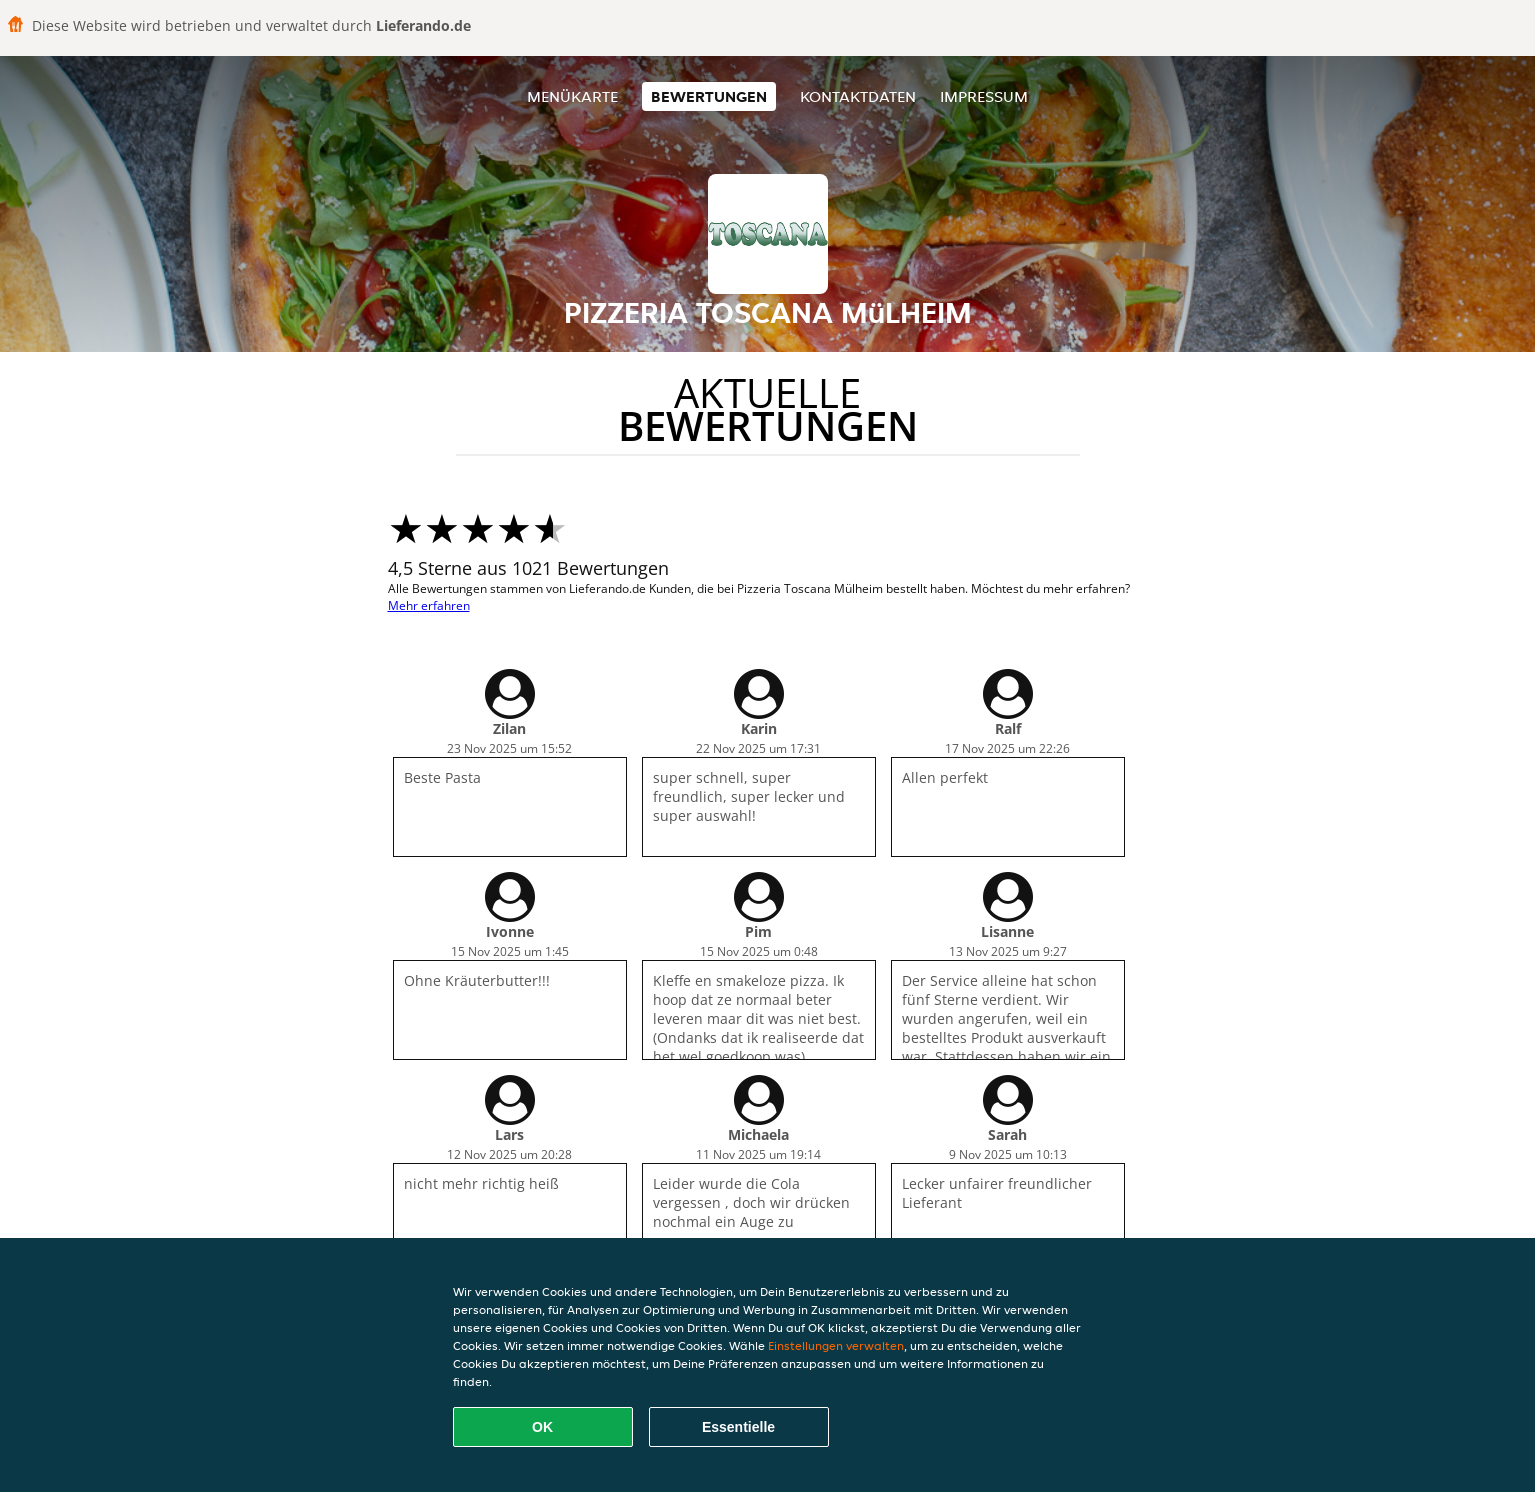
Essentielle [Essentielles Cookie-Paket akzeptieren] (738, 1427)
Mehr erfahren (429, 605)
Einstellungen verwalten (836, 1345)
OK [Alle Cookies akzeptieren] (542, 1427)
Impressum (984, 96)
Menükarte (572, 96)
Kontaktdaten (858, 96)
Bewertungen (709, 96)
